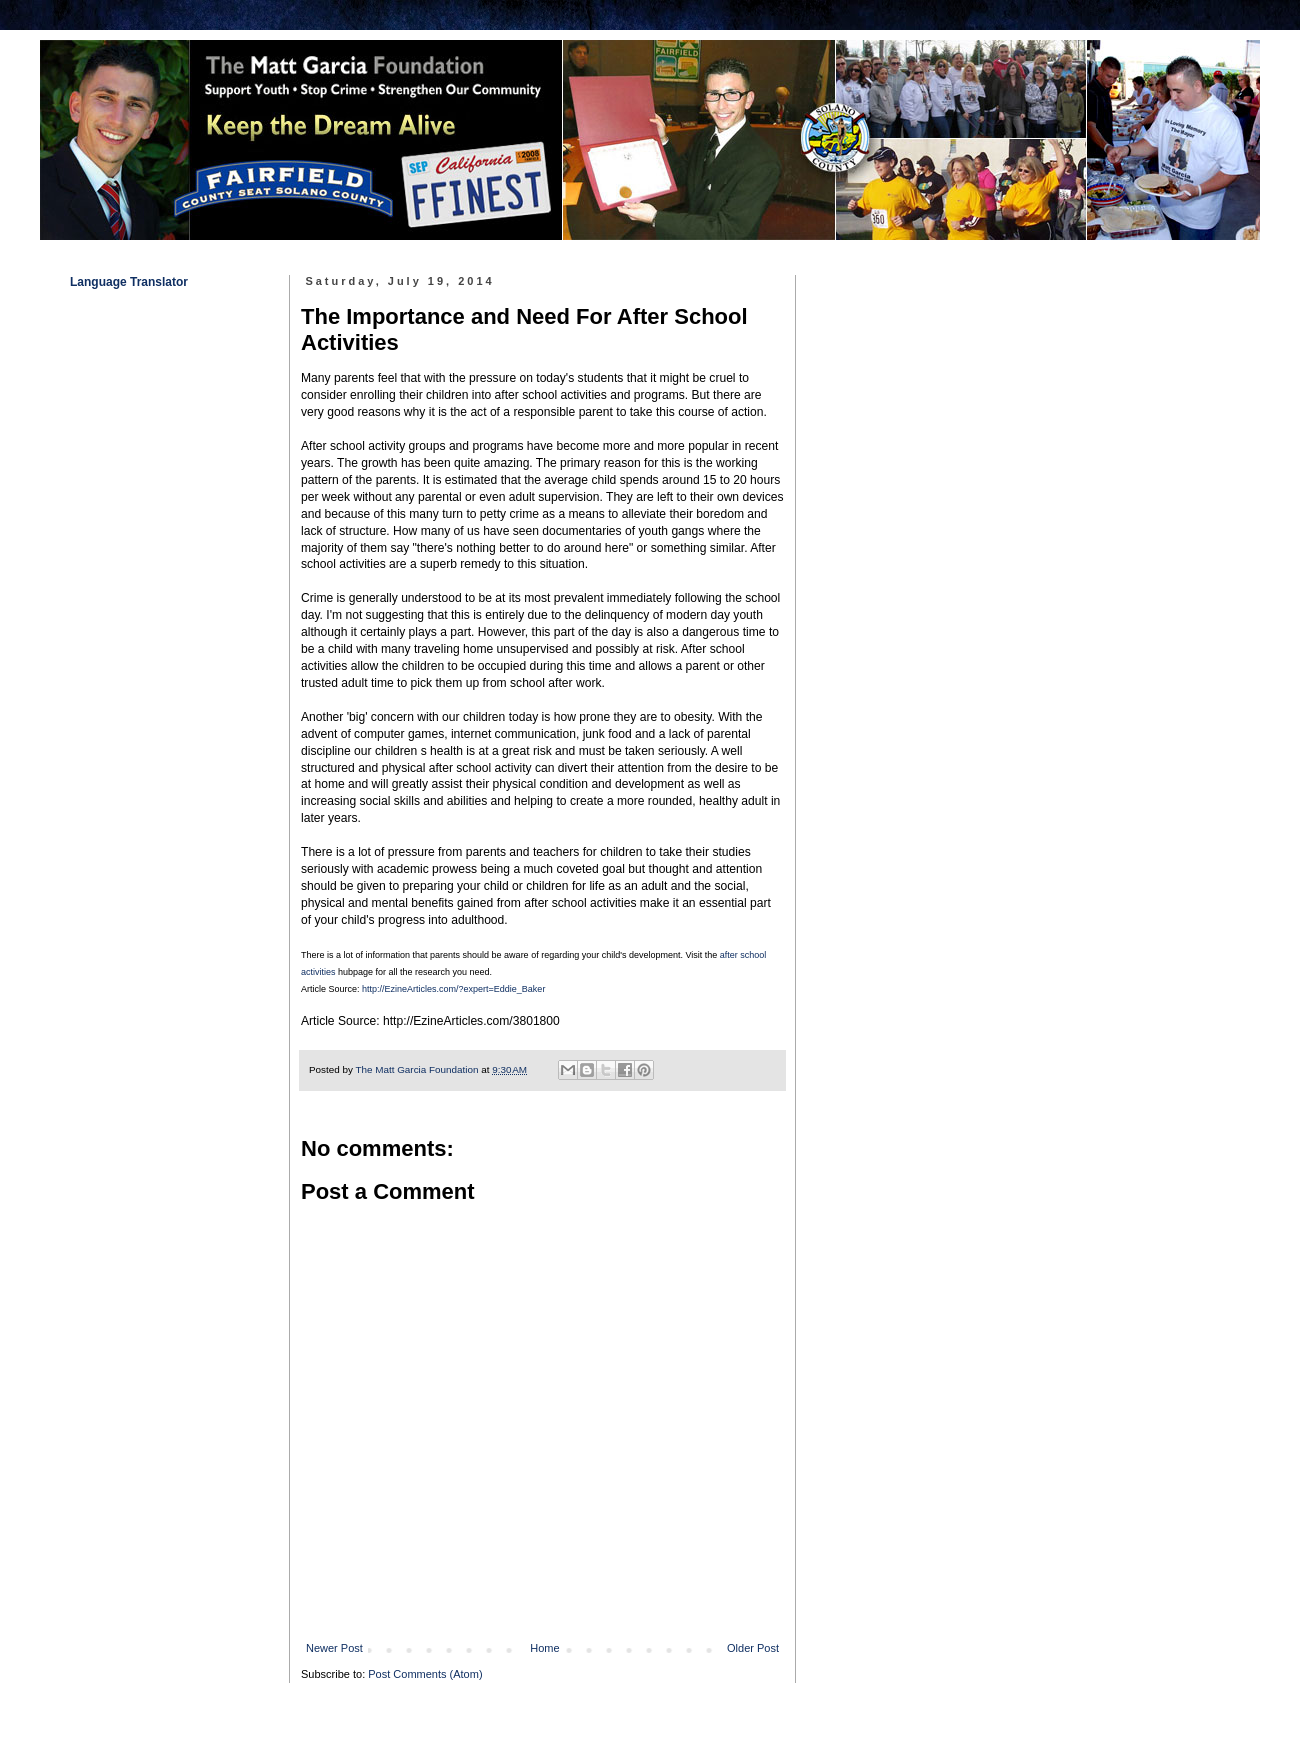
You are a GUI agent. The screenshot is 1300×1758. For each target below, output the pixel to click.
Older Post (753, 1648)
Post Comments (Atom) (425, 1674)
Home (544, 1648)
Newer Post (334, 1648)
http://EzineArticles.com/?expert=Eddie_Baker (453, 989)
